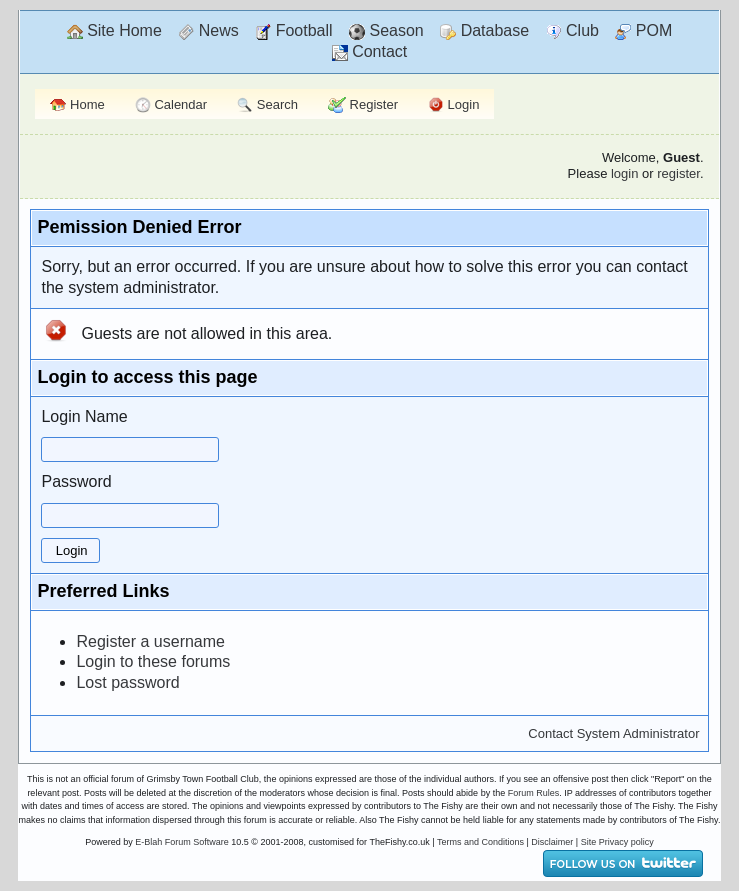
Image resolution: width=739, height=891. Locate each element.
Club (572, 31)
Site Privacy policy (617, 842)
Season (386, 31)
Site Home (114, 31)
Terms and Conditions (480, 842)
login (624, 173)
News (208, 31)
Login (453, 105)
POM (643, 31)
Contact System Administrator (613, 733)
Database (484, 31)
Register (363, 105)
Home (77, 104)
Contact (370, 52)
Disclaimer (552, 842)
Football (293, 31)
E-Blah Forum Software (182, 842)
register (678, 173)
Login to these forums (153, 661)
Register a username (150, 641)
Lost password (127, 682)
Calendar (171, 105)
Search (267, 105)
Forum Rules (534, 793)
